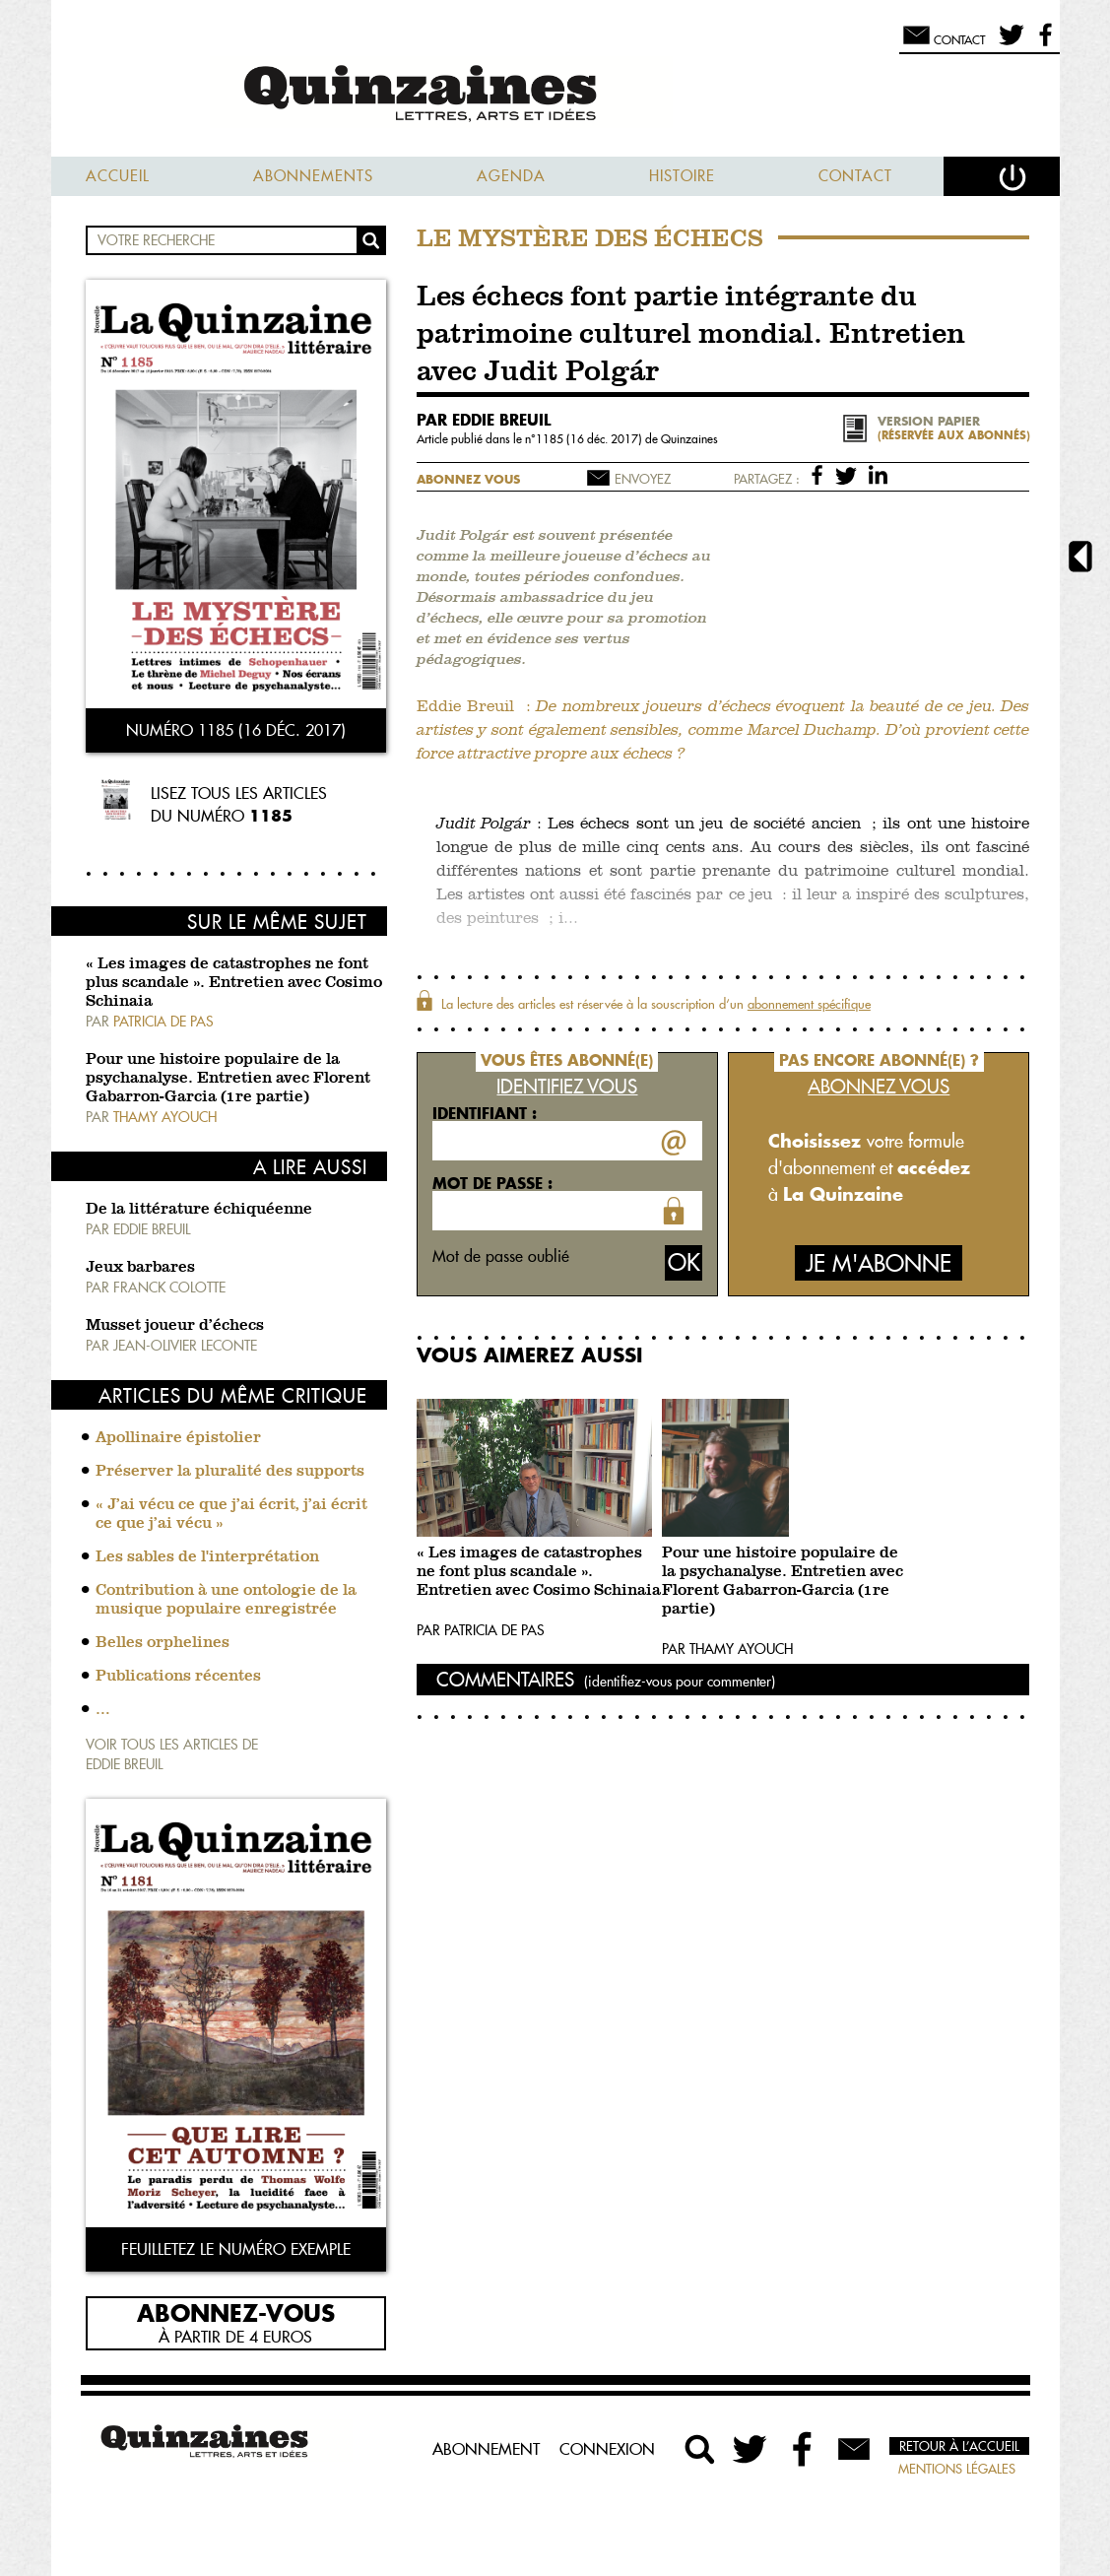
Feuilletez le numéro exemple (236, 2249)
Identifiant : (484, 1113)
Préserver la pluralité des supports (230, 1472)
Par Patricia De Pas (481, 1630)
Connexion (607, 2449)
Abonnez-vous (236, 2312)
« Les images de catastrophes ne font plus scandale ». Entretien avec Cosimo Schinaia (234, 983)
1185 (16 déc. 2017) (590, 438)
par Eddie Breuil (484, 419)
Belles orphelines (162, 1643)
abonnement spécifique (809, 1004)
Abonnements (313, 175)
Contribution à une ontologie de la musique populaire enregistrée (226, 1600)
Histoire (682, 175)
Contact (855, 175)
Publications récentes (178, 1676)
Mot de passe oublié (500, 1256)
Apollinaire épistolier (178, 1438)
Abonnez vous (468, 479)
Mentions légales (956, 2469)
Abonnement (486, 2449)
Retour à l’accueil (959, 2446)
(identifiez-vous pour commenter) (679, 1681)
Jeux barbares (140, 1268)
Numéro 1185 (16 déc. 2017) (236, 730)
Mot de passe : (492, 1183)
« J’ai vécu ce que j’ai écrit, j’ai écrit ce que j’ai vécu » (231, 1514)
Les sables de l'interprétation (207, 1557)
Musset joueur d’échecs (175, 1326)
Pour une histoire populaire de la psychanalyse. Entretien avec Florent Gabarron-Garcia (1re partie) (228, 1078)
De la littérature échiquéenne (199, 1210)
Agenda (511, 175)
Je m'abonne (878, 1263)
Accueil (118, 175)
